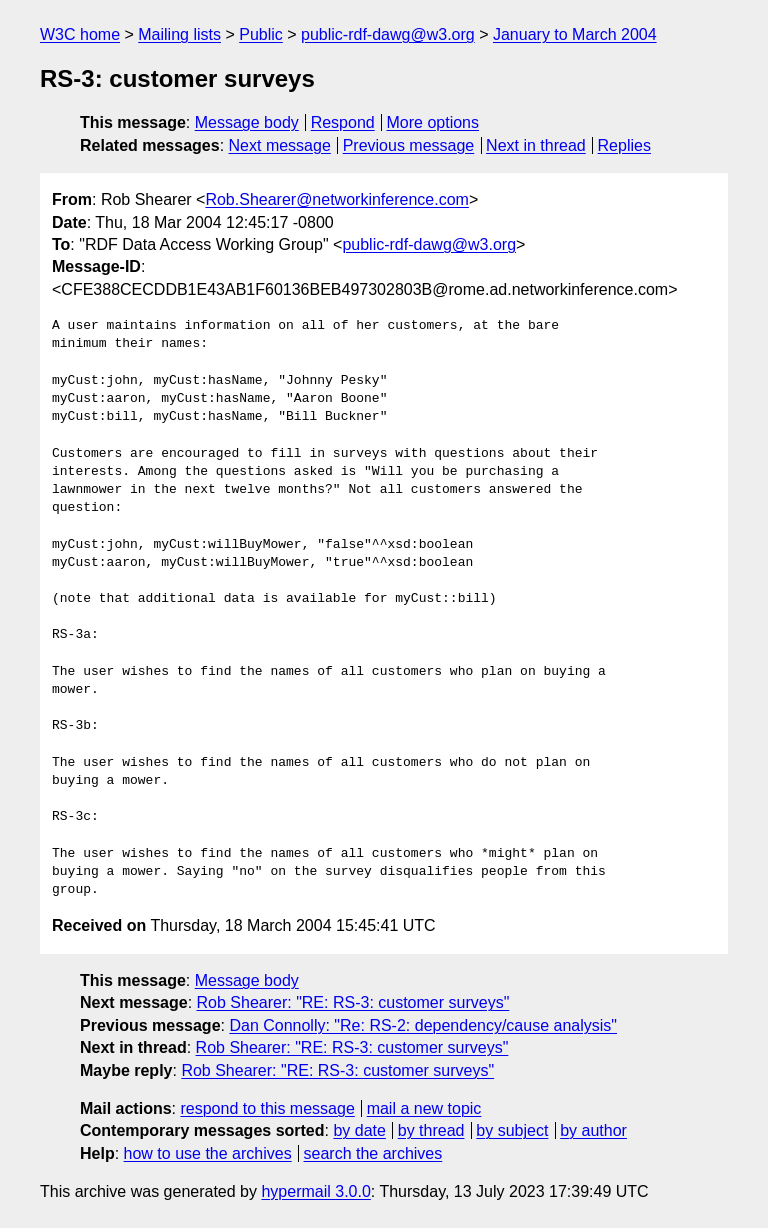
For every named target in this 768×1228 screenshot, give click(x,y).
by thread (431, 1130)
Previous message (409, 145)
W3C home (80, 34)
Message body (247, 122)
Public (261, 34)
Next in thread (536, 145)
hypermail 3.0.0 (315, 1191)
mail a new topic (424, 1108)
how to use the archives (208, 1153)
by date (359, 1130)
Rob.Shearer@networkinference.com (336, 199)
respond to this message (267, 1108)
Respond (343, 122)
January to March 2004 (575, 34)
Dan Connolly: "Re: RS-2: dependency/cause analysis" (423, 1025)
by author (593, 1130)
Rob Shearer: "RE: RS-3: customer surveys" (353, 1002)
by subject (512, 1130)
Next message (280, 145)
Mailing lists (179, 34)
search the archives (373, 1153)
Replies (624, 145)
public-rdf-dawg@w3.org (388, 34)
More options (433, 122)
